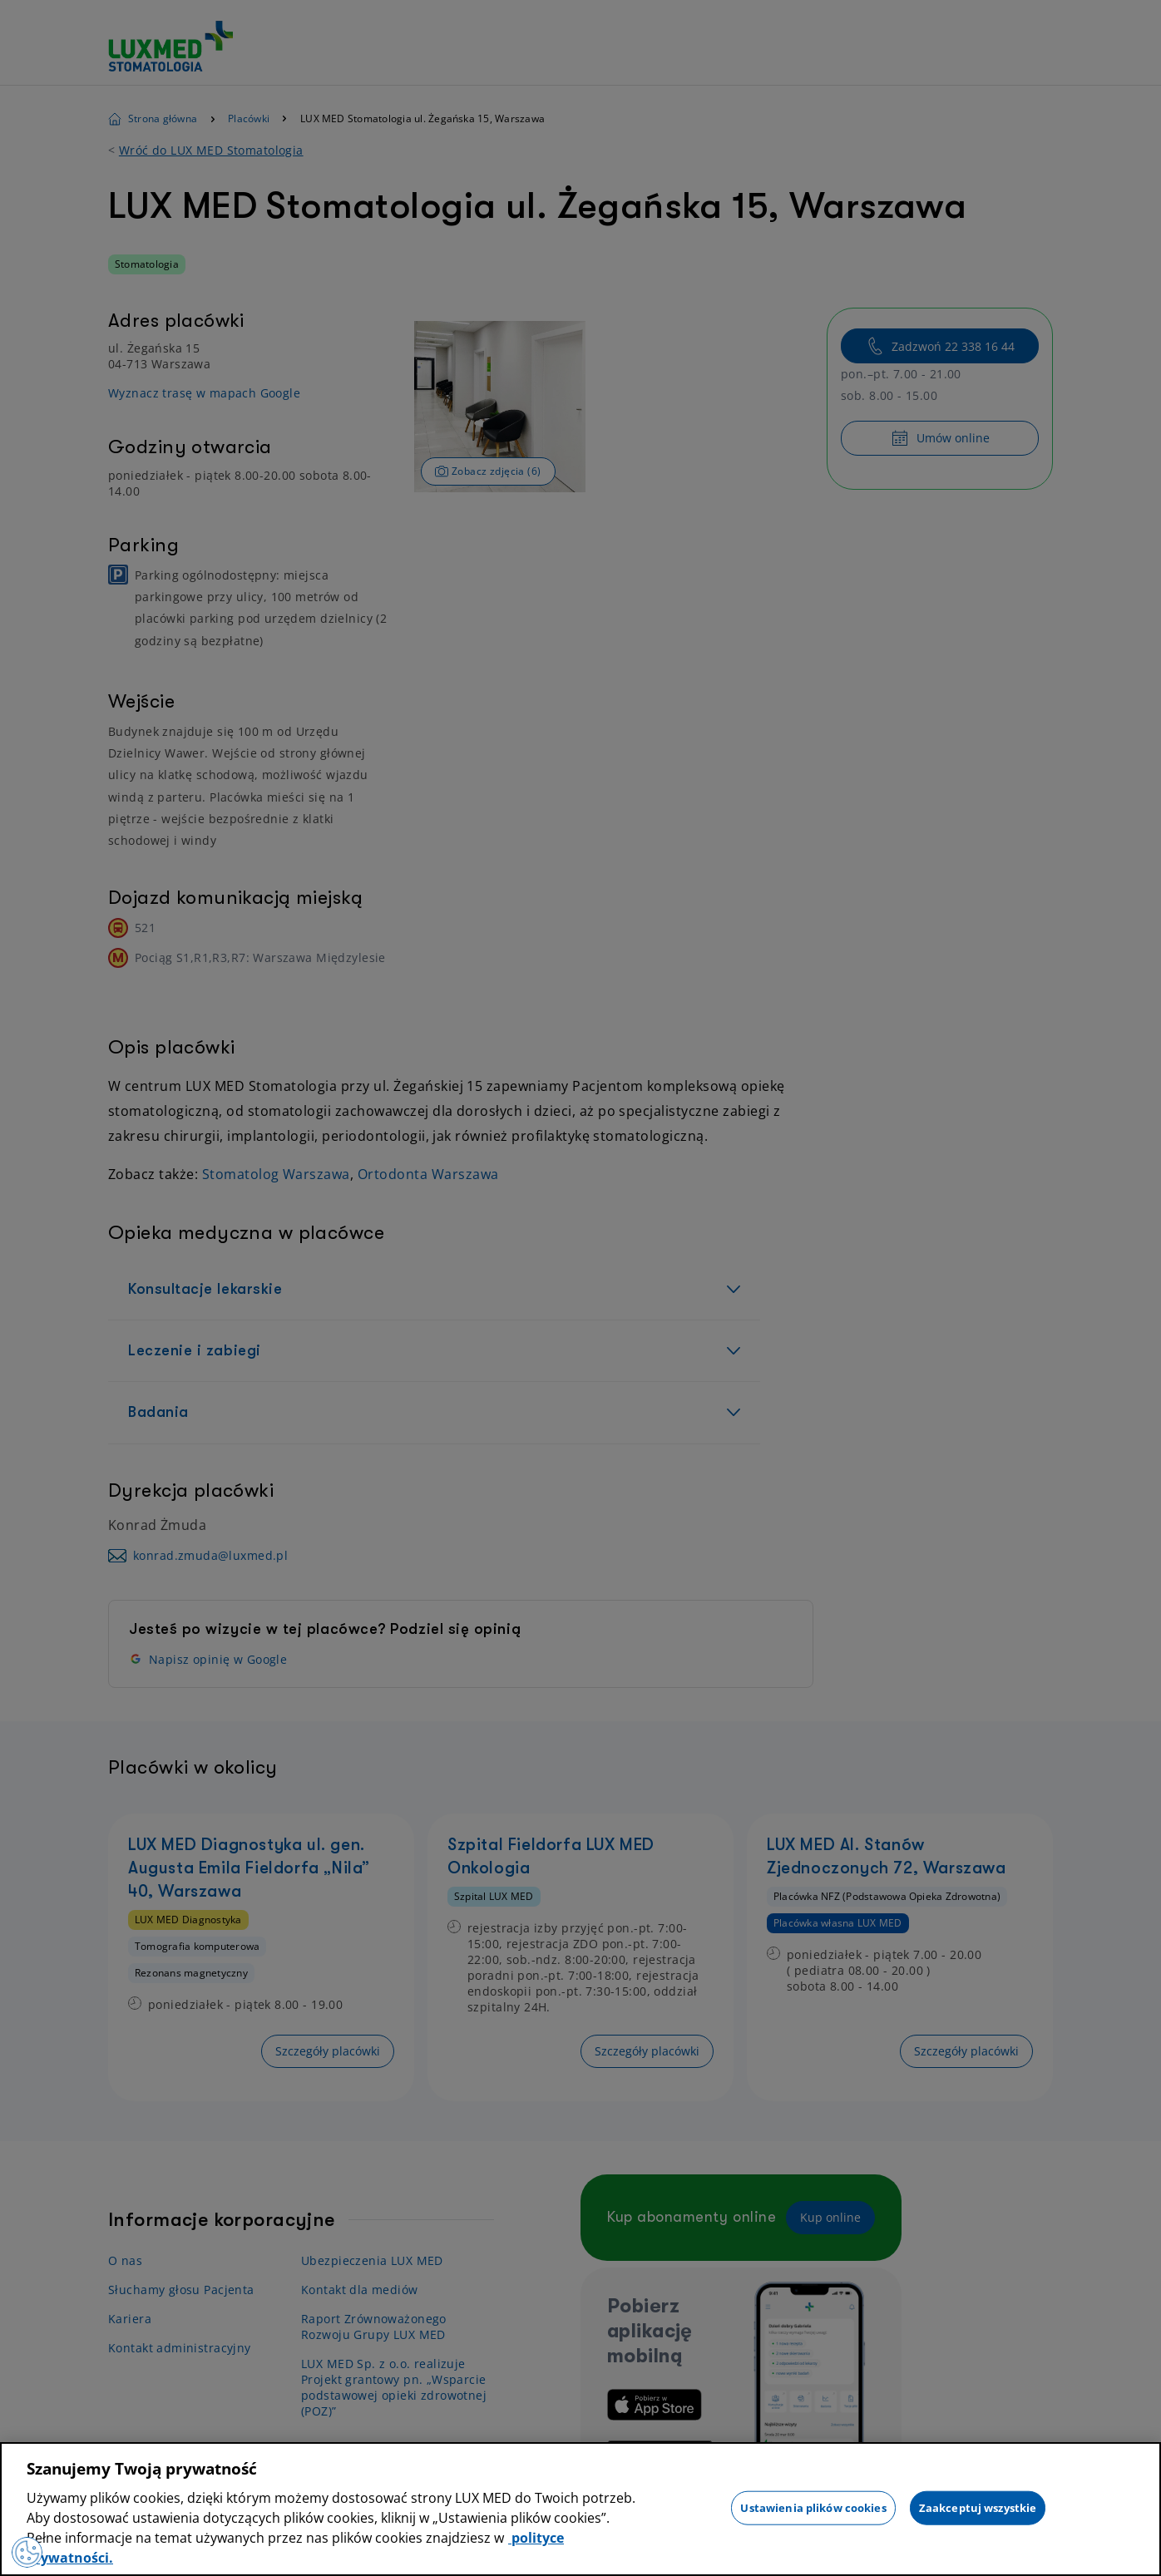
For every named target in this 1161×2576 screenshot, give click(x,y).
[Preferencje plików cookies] (28, 2551)
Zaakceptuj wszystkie (978, 2507)
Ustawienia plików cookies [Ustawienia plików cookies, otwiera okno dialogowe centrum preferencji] (813, 2507)
